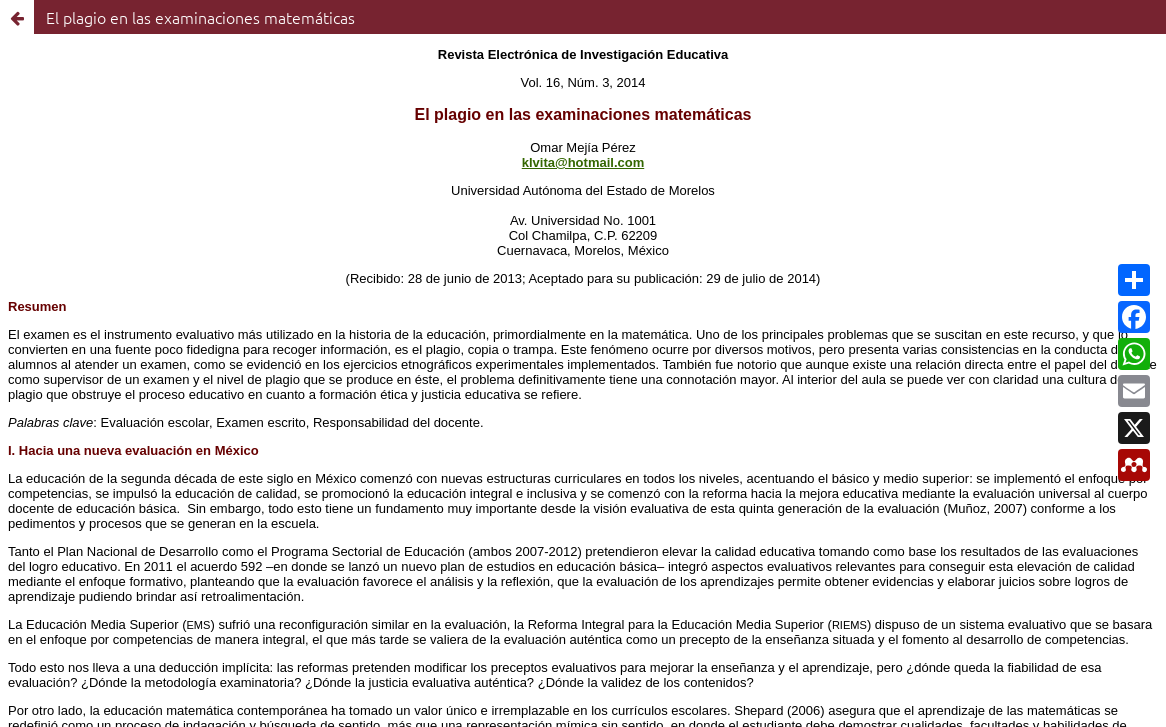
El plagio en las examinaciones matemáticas (200, 17)
